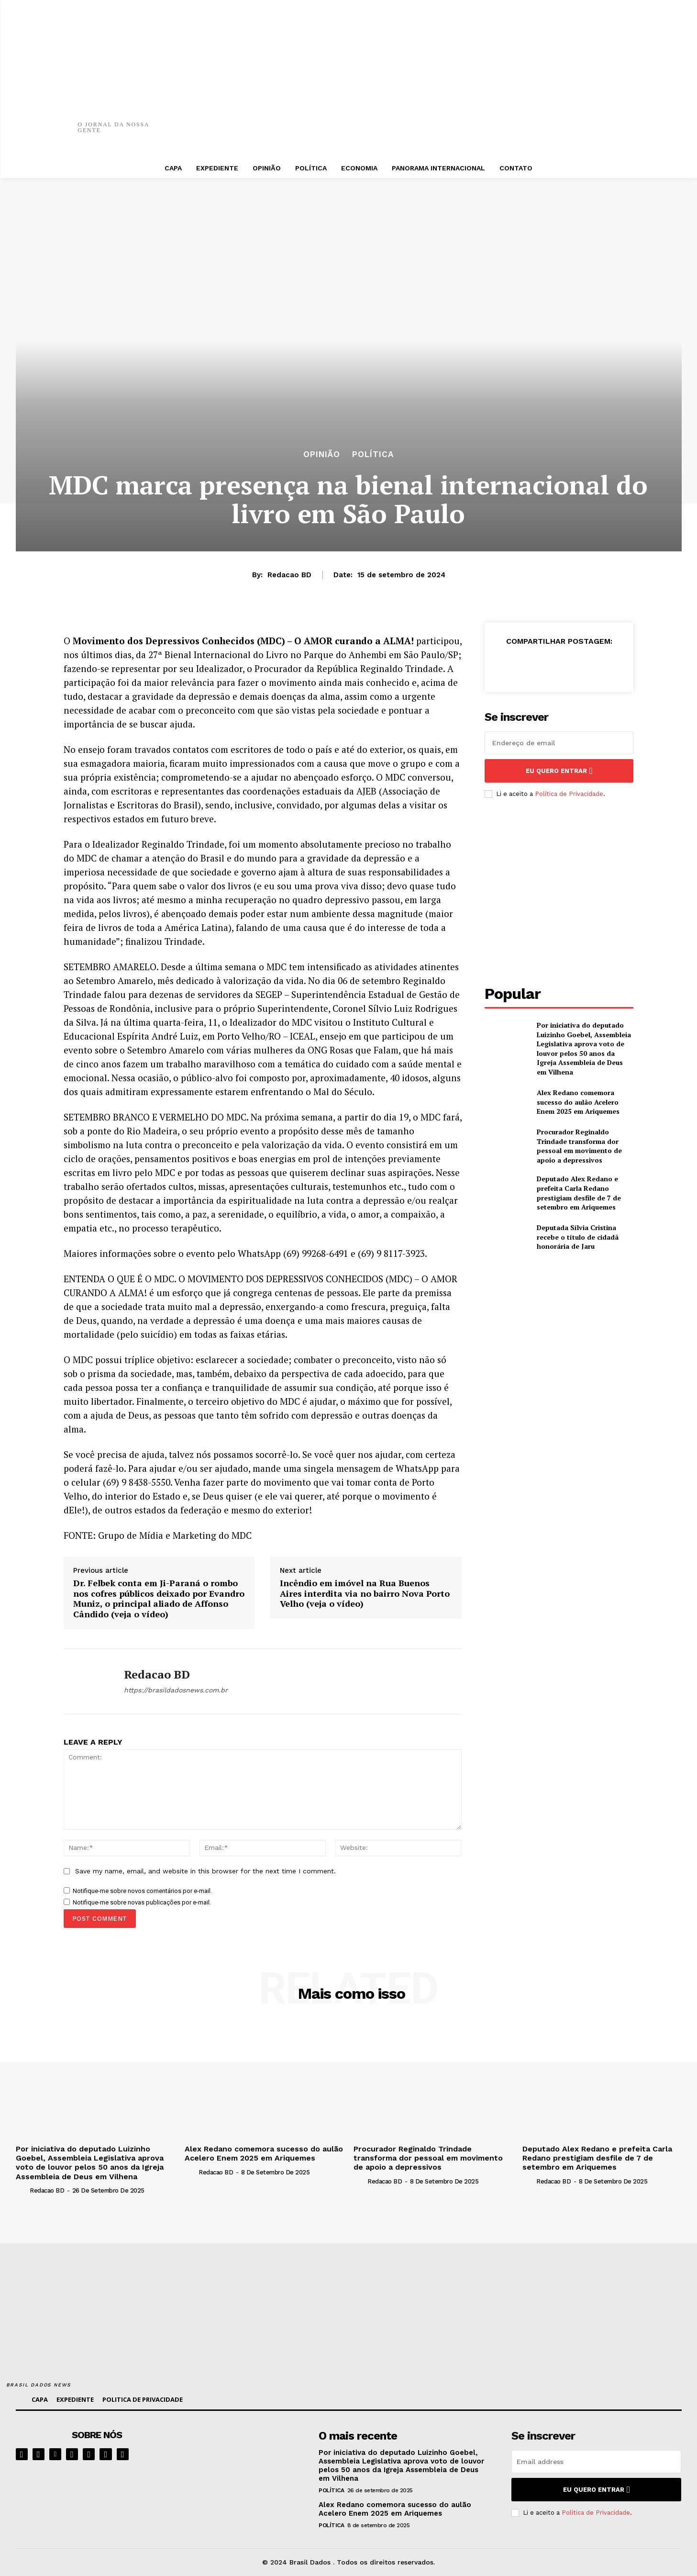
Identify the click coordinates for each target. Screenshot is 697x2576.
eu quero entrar (559, 770)
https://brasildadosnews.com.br (176, 1690)
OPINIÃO (321, 454)
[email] (559, 742)
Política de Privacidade (569, 793)
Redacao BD (289, 575)
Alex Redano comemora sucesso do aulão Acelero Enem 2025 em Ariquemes (578, 1102)
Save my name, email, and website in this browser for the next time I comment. (205, 1871)
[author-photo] (22, 2190)
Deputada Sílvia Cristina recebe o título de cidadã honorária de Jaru (578, 1237)
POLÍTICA (373, 454)
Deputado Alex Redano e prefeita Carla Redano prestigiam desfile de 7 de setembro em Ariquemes (579, 1192)
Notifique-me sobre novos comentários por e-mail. (142, 1890)
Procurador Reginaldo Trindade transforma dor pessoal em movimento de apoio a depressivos (579, 1146)
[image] (248, 2458)
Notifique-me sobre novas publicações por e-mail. (142, 1902)
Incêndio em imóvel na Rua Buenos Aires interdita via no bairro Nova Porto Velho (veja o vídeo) (365, 1593)
